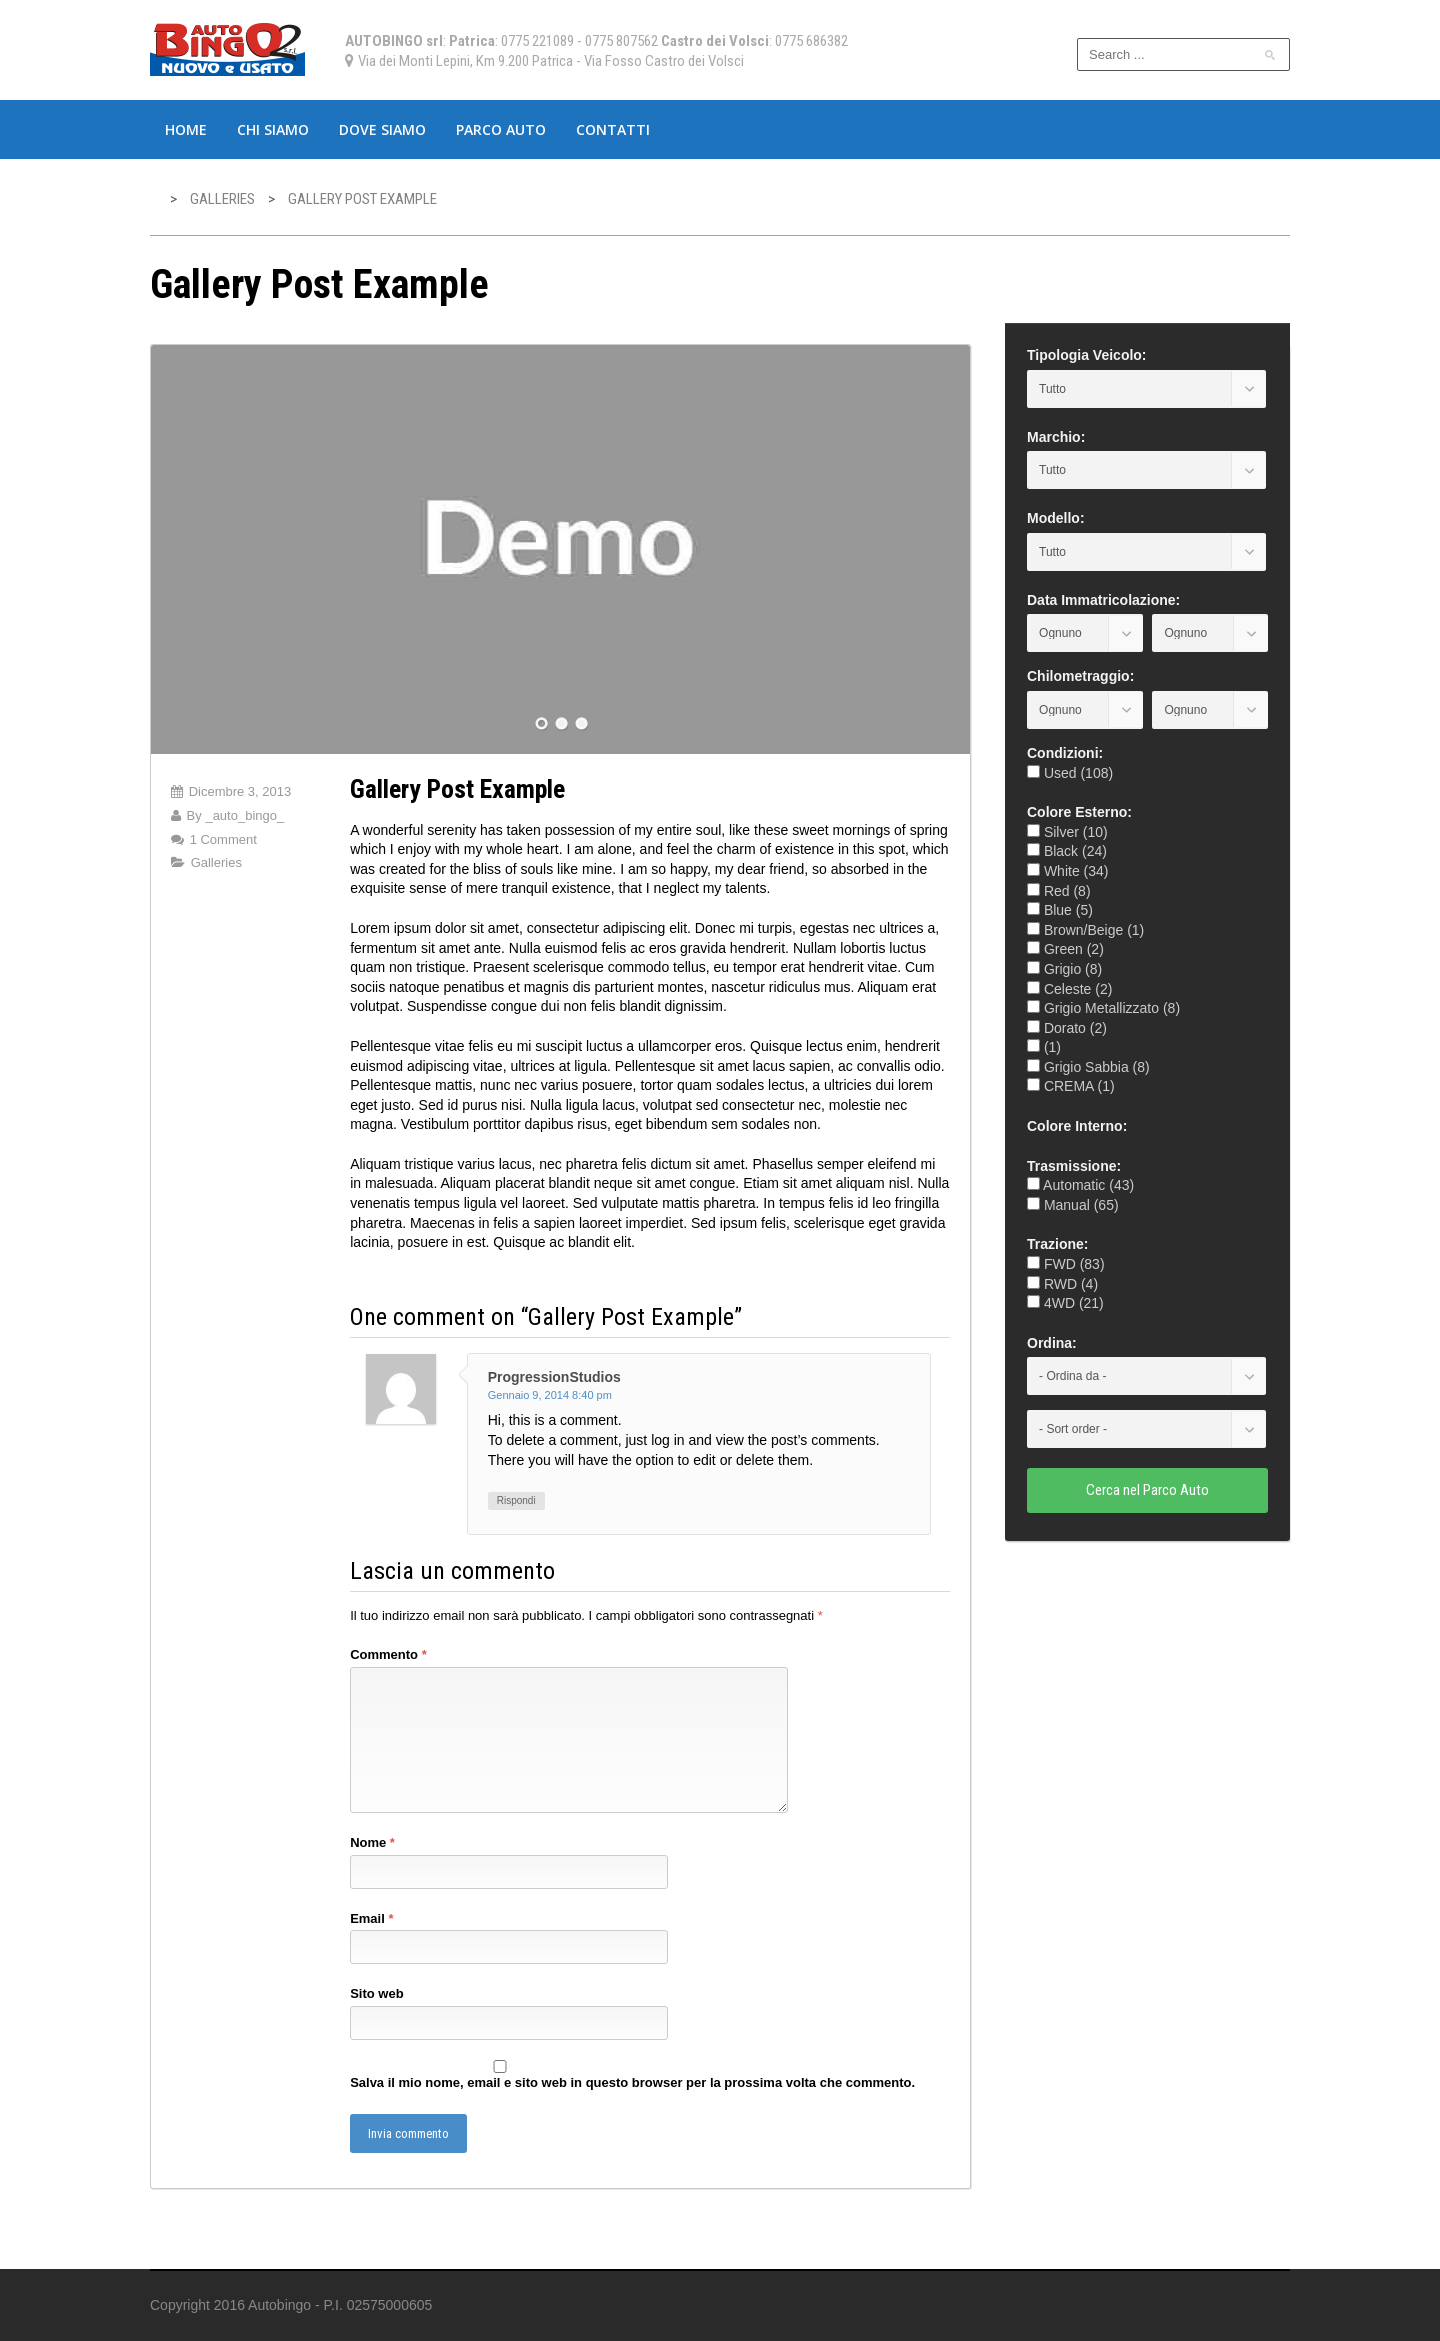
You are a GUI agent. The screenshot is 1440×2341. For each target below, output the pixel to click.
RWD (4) (1062, 1284)
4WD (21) (1065, 1303)
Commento (388, 1654)
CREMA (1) (1071, 1086)
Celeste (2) (1069, 989)
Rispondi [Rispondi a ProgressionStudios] (516, 1500)
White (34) (1067, 871)
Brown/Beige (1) (1085, 930)
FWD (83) (1066, 1264)
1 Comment (223, 839)
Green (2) (1065, 949)
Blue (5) (1060, 910)
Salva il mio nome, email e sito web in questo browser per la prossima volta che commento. (632, 2082)
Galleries (216, 862)
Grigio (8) (1064, 969)
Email (371, 1918)
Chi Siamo (273, 129)
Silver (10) (1067, 832)
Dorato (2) (1067, 1028)
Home (186, 129)
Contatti (613, 129)
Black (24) (1067, 851)
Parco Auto (501, 129)
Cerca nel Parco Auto (1147, 1490)
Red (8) (1059, 891)
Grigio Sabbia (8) (1088, 1067)
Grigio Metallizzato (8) (1103, 1008)
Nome (372, 1842)
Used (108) (1070, 773)
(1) (1044, 1047)
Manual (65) (1073, 1205)
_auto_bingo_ (244, 815)
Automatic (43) (1080, 1185)
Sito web (376, 1993)
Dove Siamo (382, 129)
